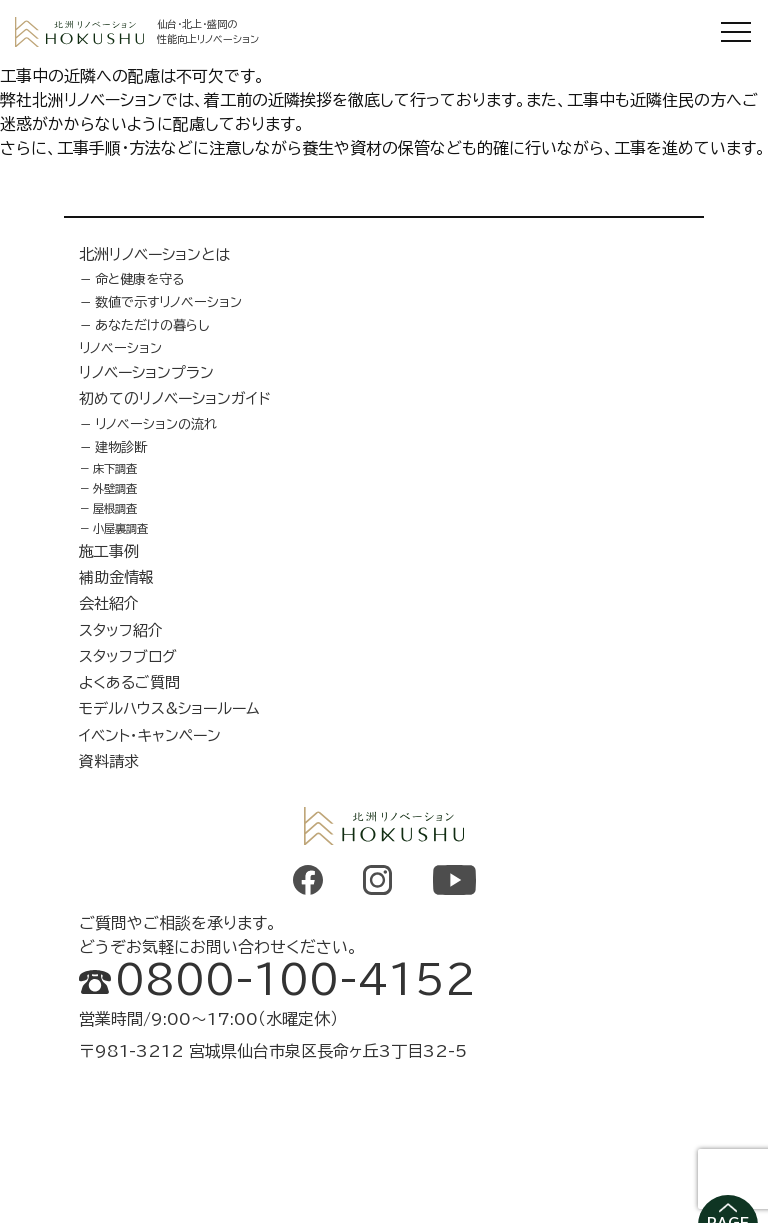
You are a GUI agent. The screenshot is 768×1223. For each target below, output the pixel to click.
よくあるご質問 (129, 682)
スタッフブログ (128, 656)
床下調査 (115, 468)
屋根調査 (115, 508)
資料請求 (109, 761)
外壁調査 (115, 488)
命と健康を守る (140, 279)
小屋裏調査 (120, 528)
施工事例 (109, 551)
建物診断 (121, 447)
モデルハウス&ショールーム (169, 708)
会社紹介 (109, 603)
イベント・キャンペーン (150, 735)
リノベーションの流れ (156, 424)
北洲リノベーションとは (154, 254)
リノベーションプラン (146, 372)
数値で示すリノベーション (168, 302)
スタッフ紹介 (121, 630)
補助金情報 (116, 577)
